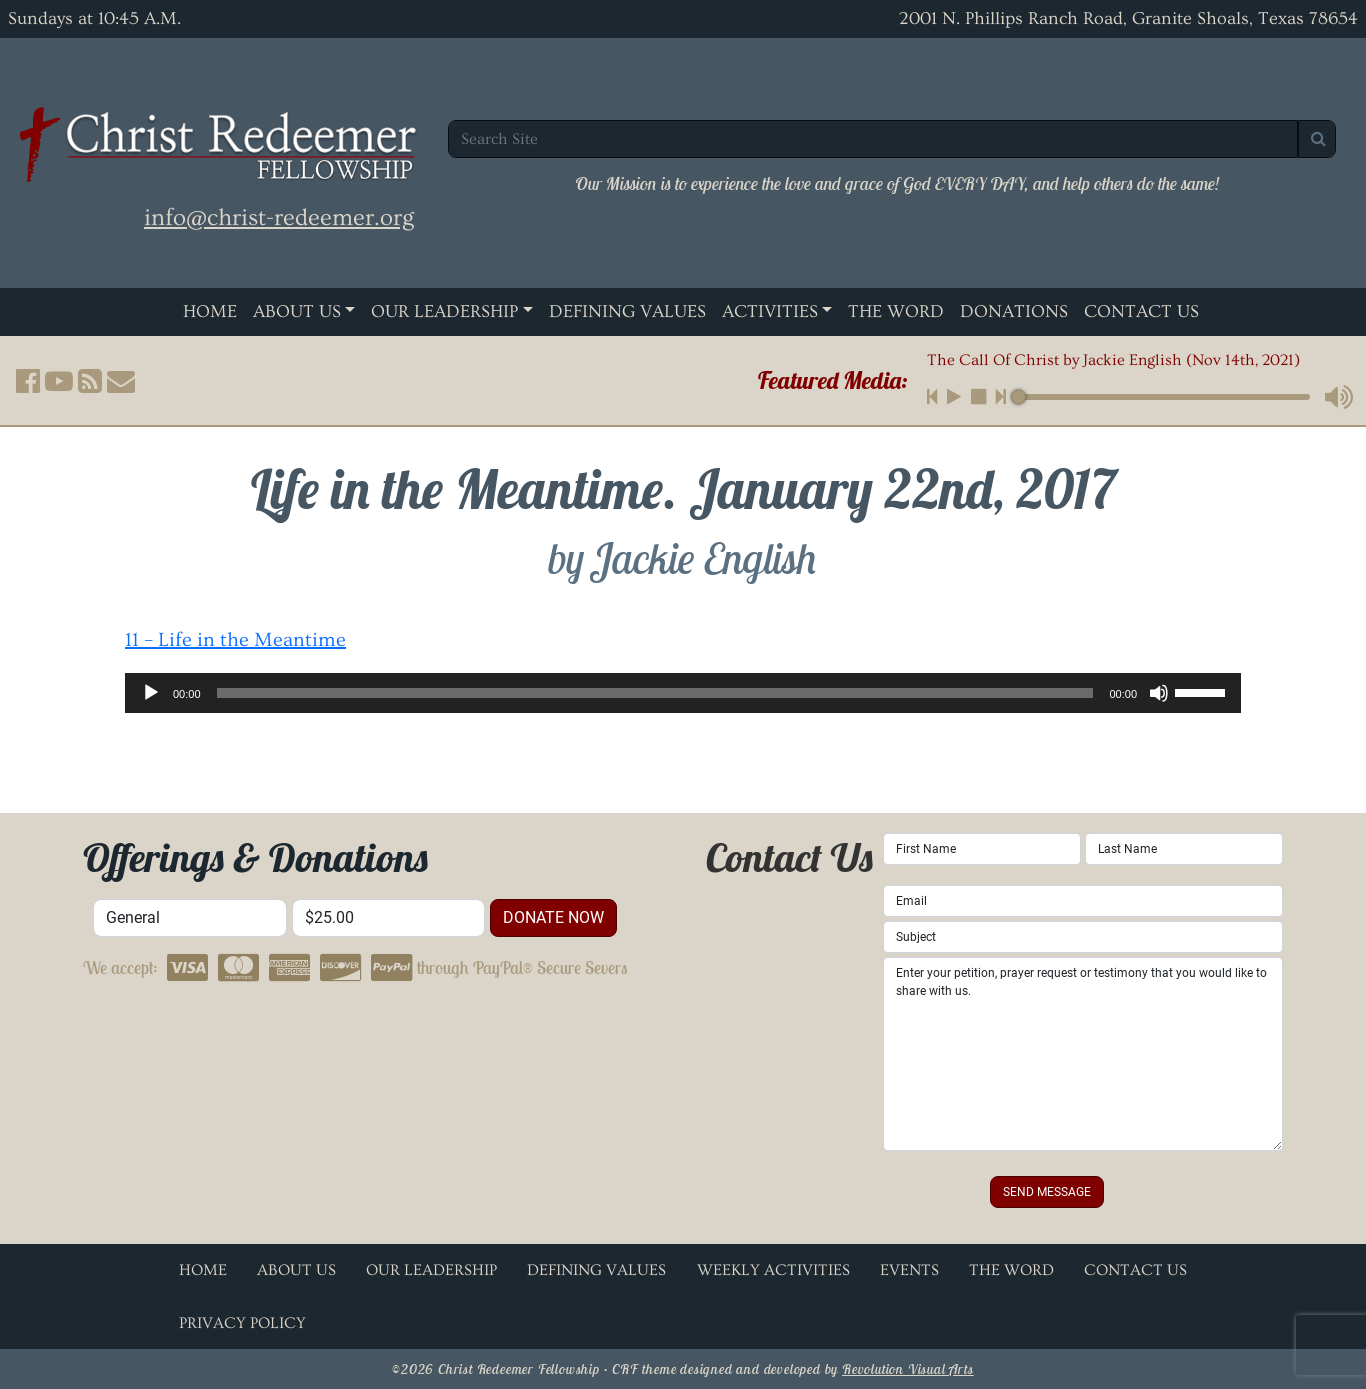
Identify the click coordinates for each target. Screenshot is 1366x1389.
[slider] (655, 693)
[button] (28, 381)
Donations (1014, 311)
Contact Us (1141, 311)
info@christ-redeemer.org (279, 217)
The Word (896, 311)
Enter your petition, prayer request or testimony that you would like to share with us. (1083, 1054)
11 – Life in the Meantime (235, 640)
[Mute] (1159, 693)
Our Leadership (444, 311)
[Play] (151, 693)
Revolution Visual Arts (908, 1369)
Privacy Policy (242, 1323)
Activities (770, 311)
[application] (683, 693)
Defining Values (627, 311)
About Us (297, 311)
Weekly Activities (773, 1270)
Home (210, 311)
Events (909, 1270)
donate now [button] (553, 917)
